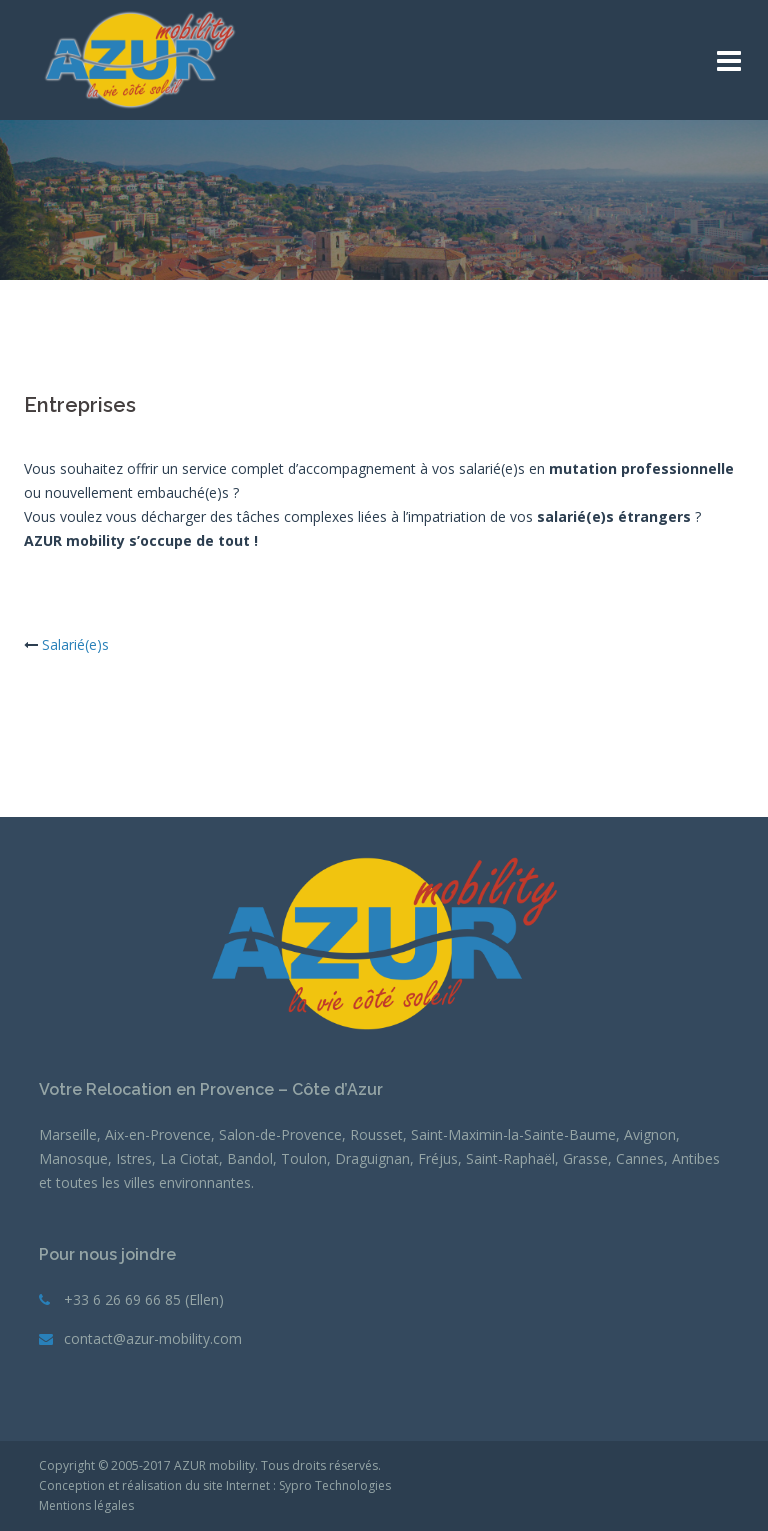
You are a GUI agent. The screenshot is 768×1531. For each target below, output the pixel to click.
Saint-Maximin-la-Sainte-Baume (513, 1134)
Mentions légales (86, 1505)
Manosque (73, 1158)
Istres (134, 1158)
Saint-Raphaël (510, 1158)
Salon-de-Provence (280, 1134)
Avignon (650, 1134)
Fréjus (438, 1158)
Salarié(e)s (75, 644)
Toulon (304, 1158)
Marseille (68, 1134)
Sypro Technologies (335, 1485)
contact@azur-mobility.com (153, 1338)
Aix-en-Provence (158, 1134)
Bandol (250, 1158)
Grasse (585, 1158)
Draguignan (372, 1158)
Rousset (376, 1134)
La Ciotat (189, 1158)
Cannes (640, 1158)
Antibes (696, 1158)
